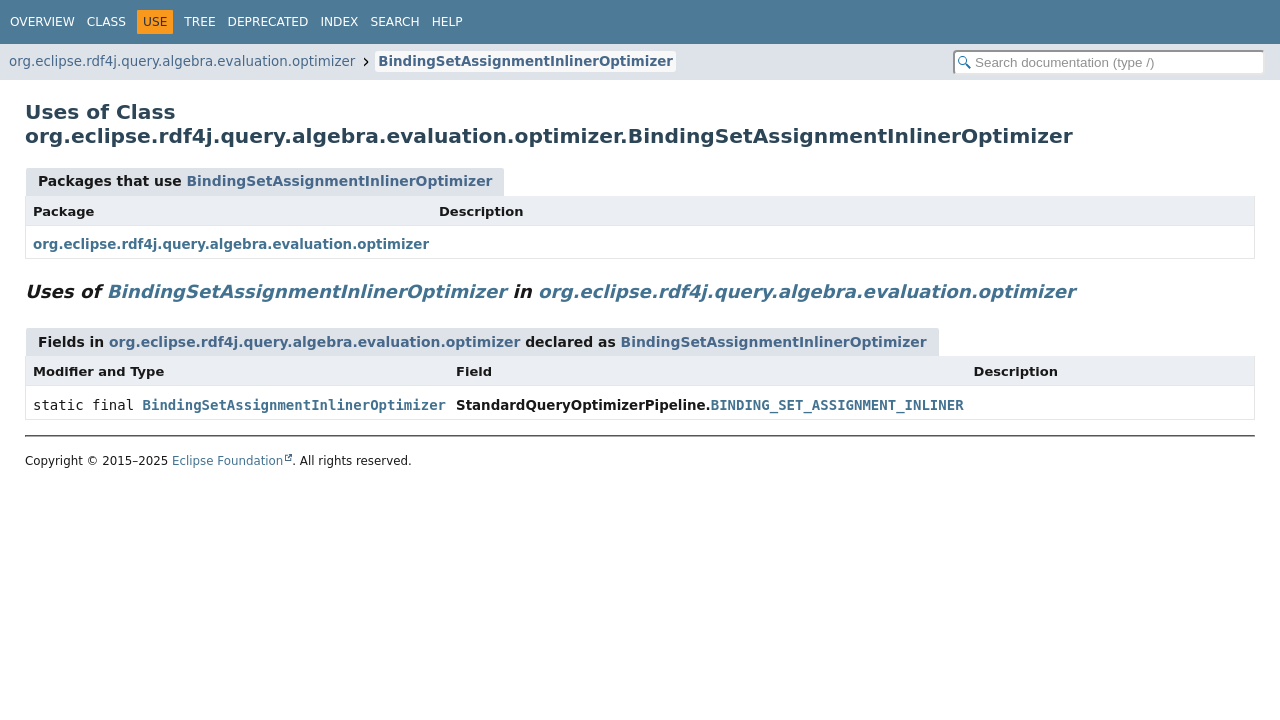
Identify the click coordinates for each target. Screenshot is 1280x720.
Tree (199, 22)
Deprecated (268, 22)
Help (447, 22)
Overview (42, 22)
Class (106, 22)
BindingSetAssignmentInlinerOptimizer (525, 61)
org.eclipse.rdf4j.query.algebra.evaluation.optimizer (182, 61)
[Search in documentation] (1109, 62)
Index (339, 22)
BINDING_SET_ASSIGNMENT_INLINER (837, 405)
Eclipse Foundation (227, 461)
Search (394, 22)
